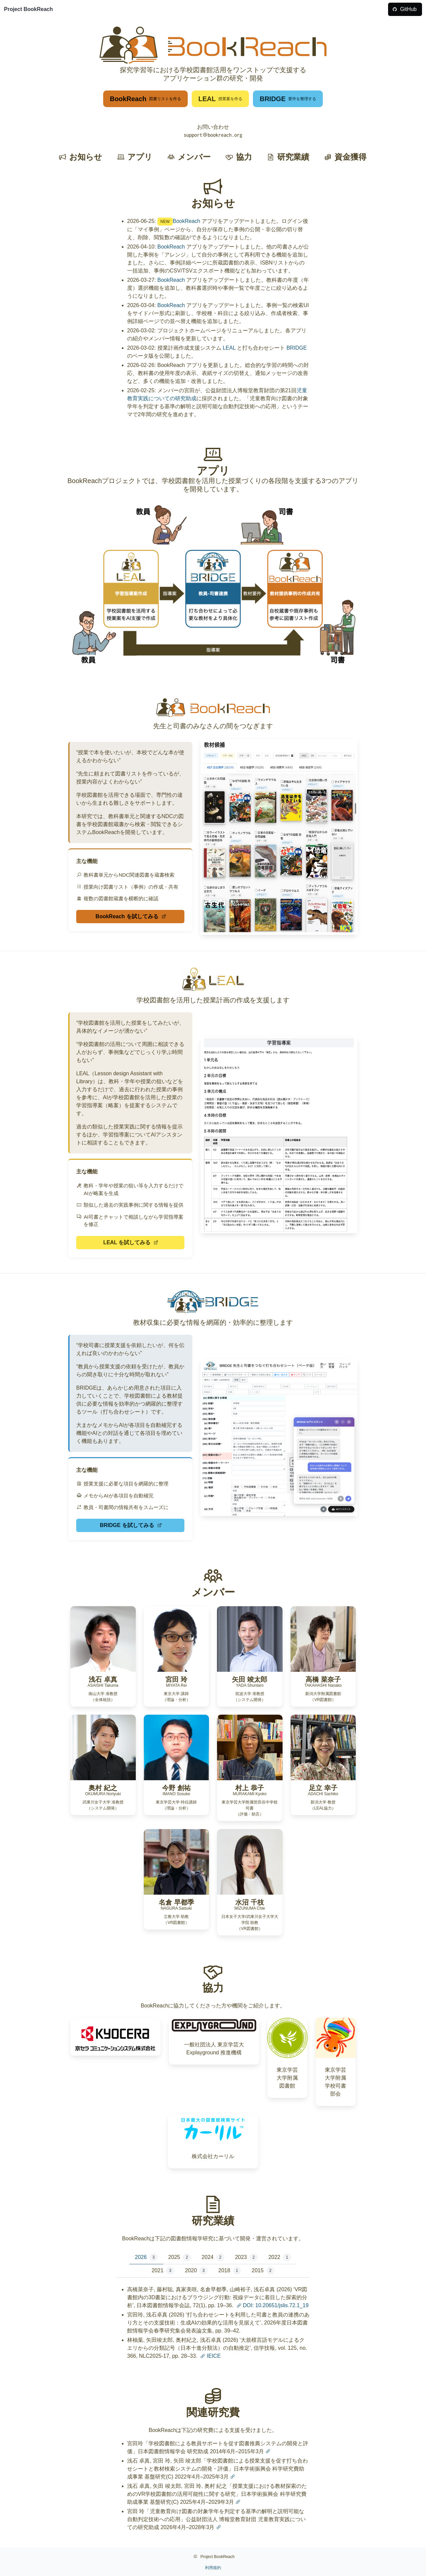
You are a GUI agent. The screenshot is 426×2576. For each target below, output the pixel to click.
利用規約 (213, 2567)
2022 (279, 2257)
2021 (162, 2271)
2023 (246, 2257)
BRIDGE (297, 348)
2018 (229, 2271)
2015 (263, 2271)
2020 (196, 2271)
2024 (213, 2257)
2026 (146, 2257)
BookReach (186, 221)
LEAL (229, 348)
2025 (179, 2257)
